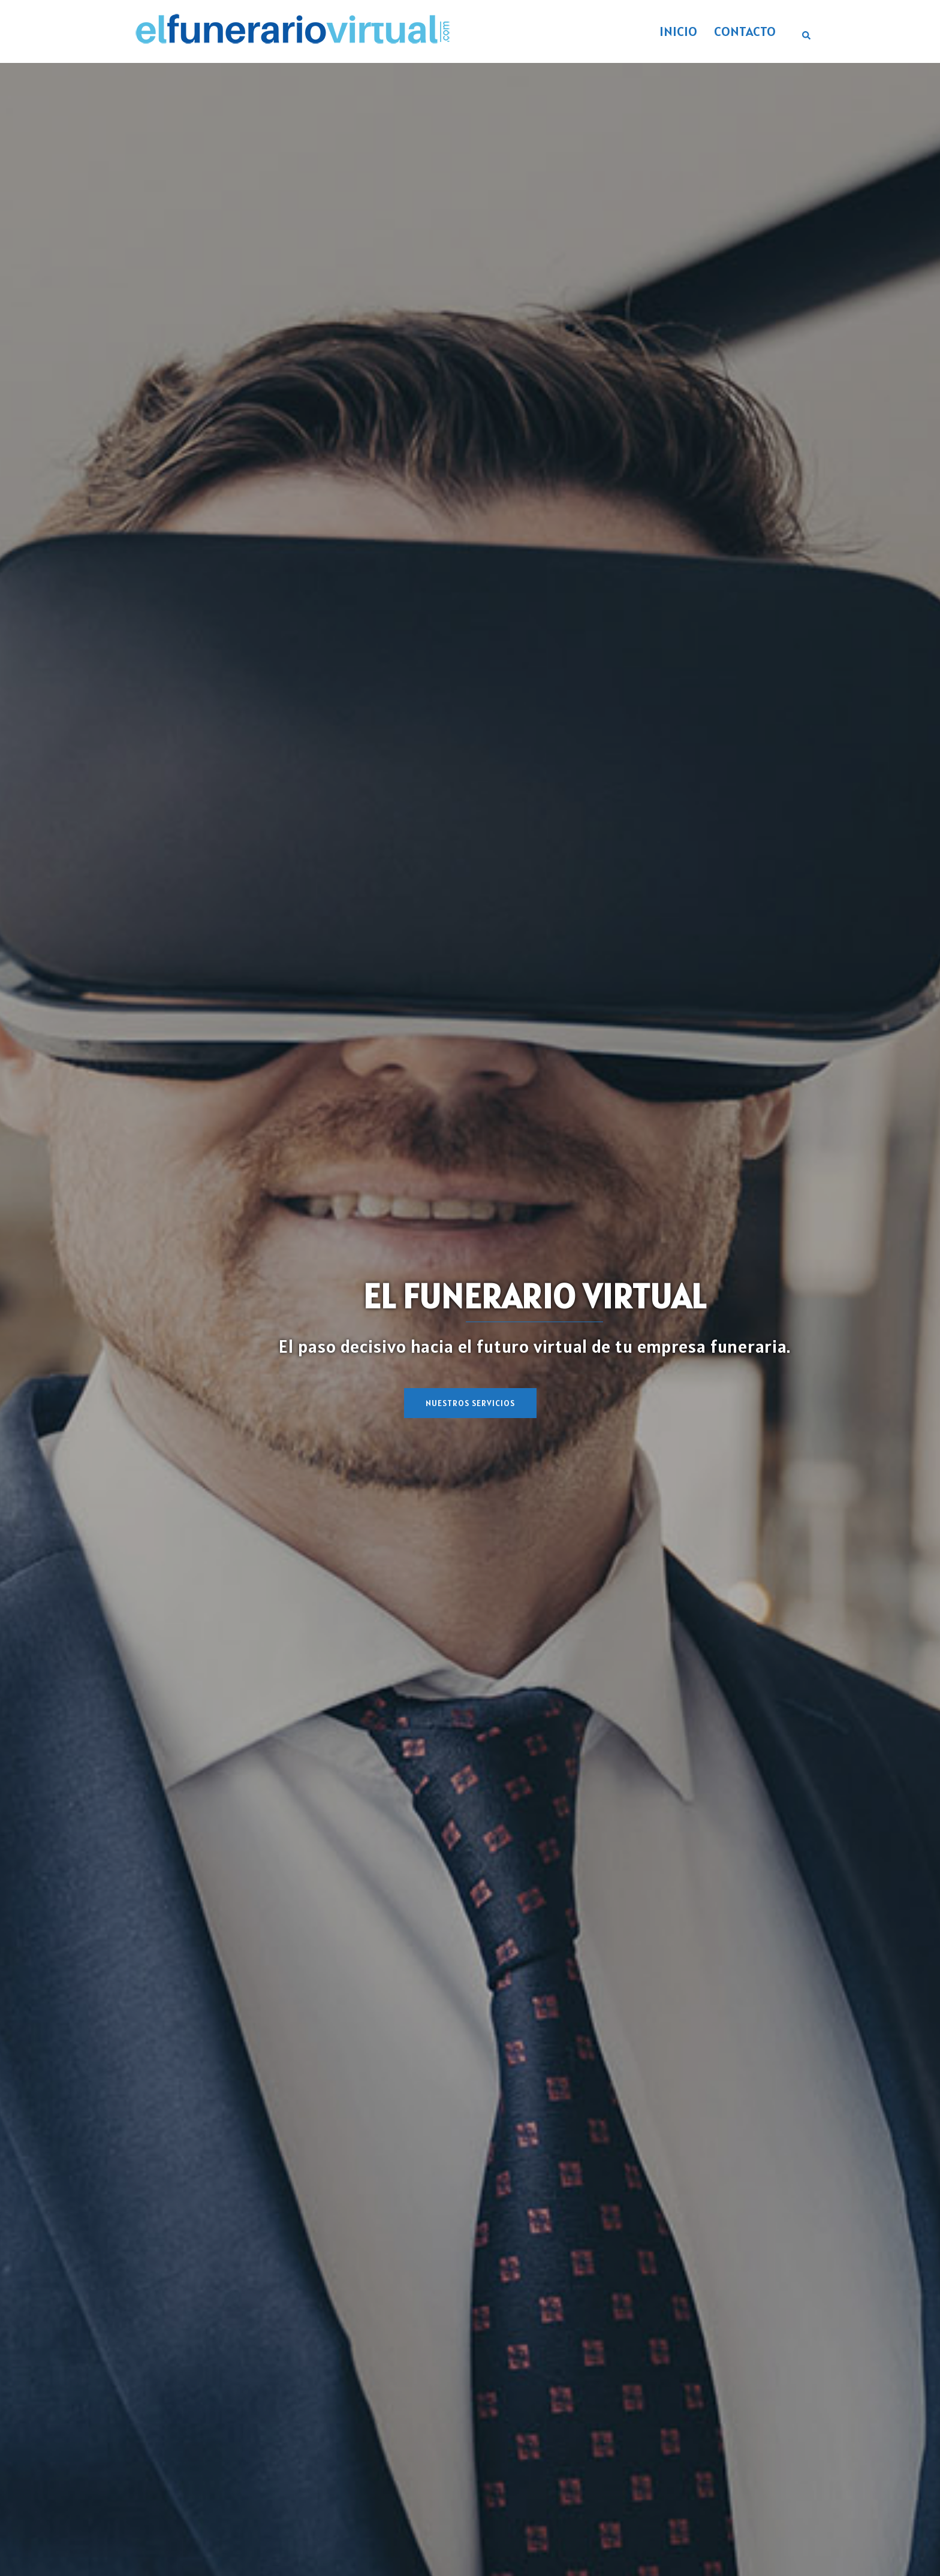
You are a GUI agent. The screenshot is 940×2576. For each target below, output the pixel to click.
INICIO (678, 31)
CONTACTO (745, 31)
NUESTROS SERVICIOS (470, 1403)
